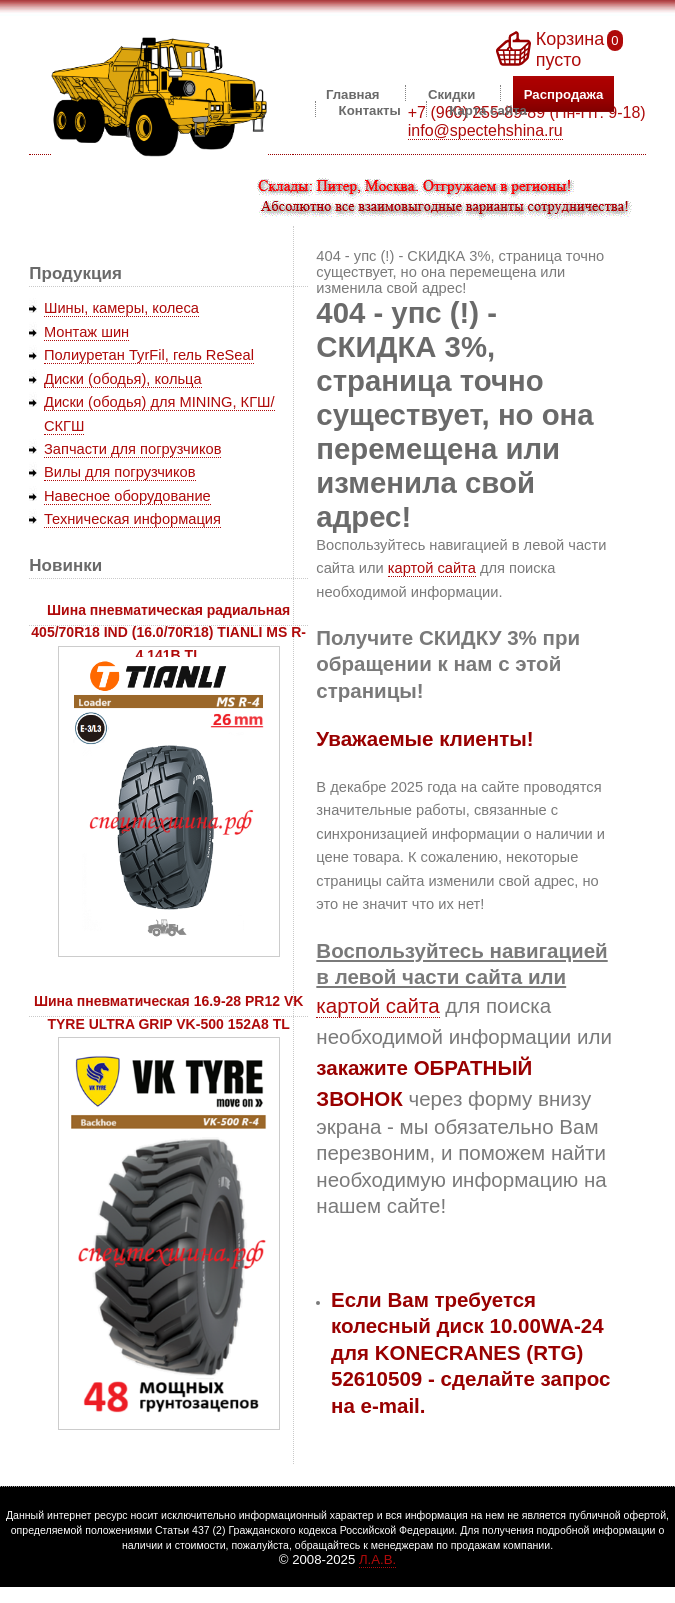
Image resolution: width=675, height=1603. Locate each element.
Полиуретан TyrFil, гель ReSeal (149, 355)
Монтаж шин (86, 332)
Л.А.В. (377, 1559)
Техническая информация (132, 519)
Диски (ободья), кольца (123, 379)
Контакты (370, 109)
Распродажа (564, 93)
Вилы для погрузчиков (120, 472)
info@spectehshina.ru (485, 130)
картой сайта (432, 568)
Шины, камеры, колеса (121, 308)
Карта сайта (488, 109)
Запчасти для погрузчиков (132, 449)
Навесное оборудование (127, 496)
